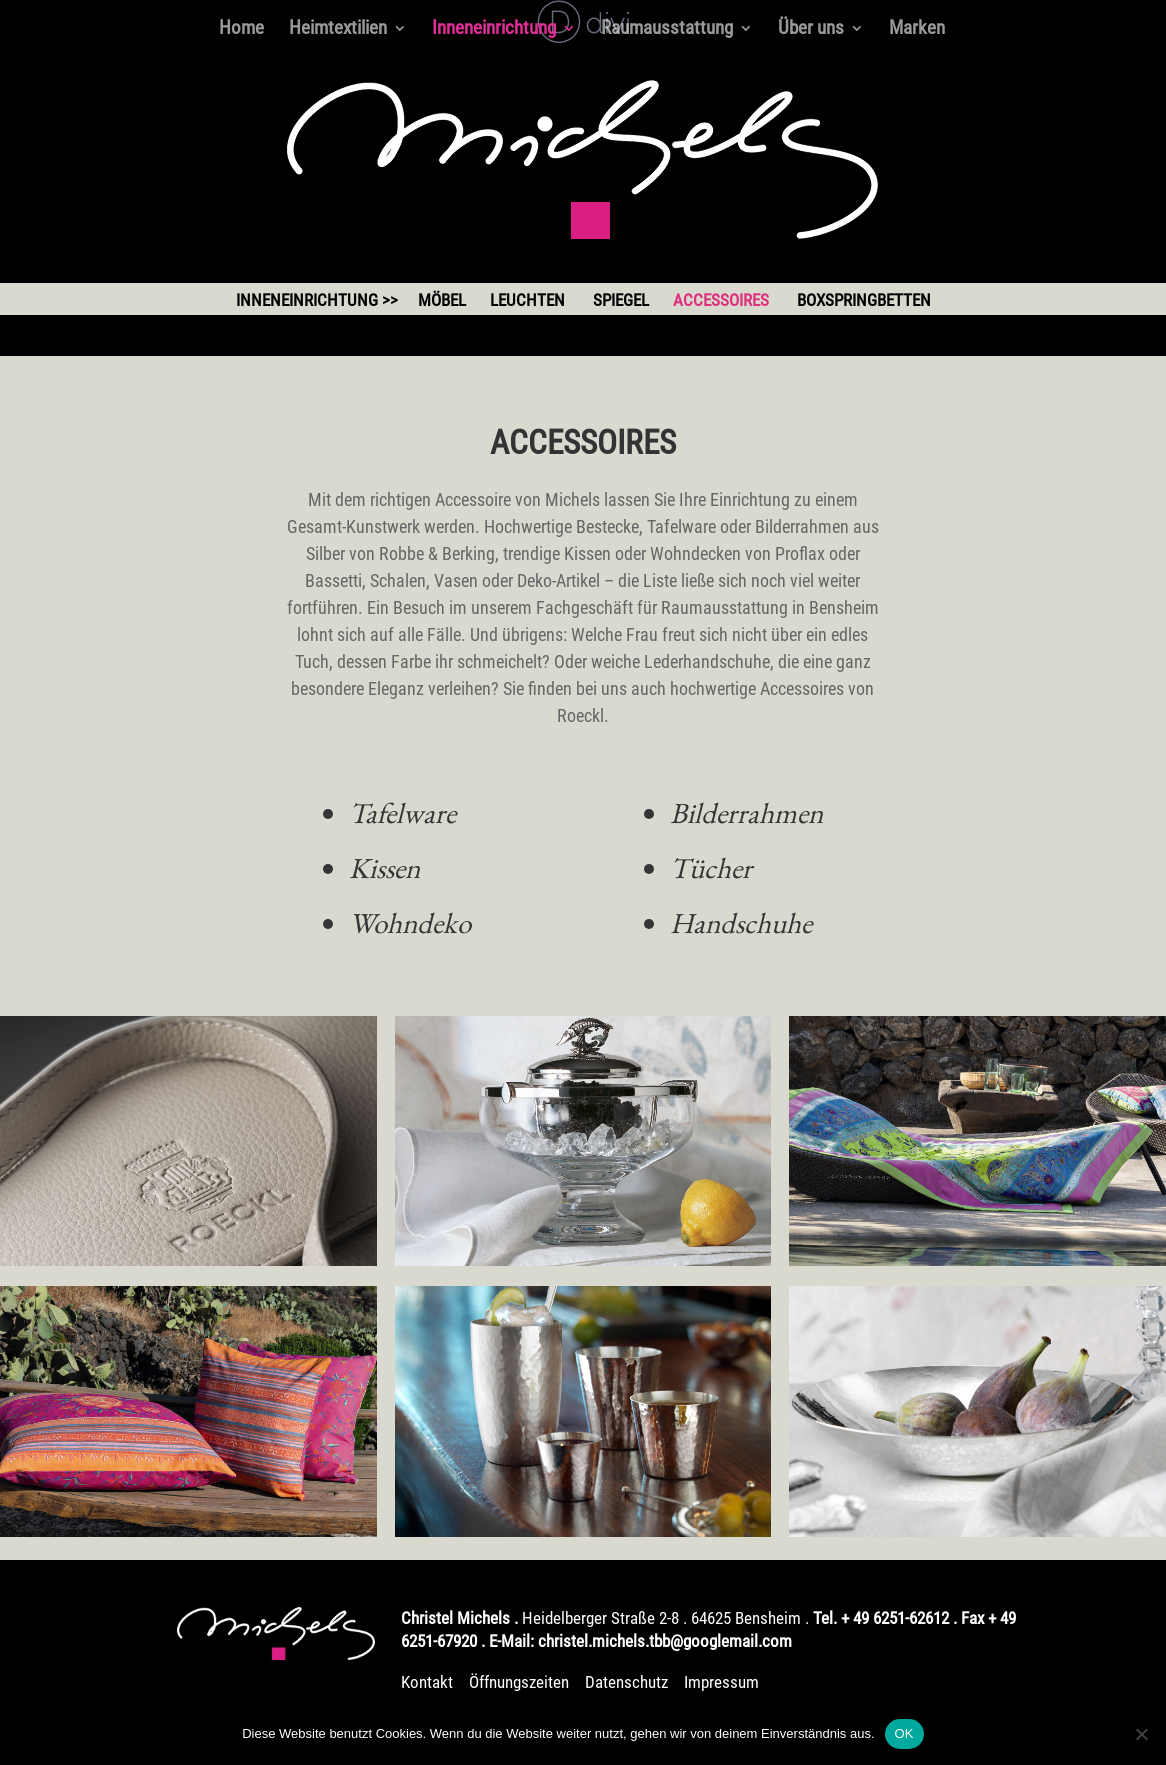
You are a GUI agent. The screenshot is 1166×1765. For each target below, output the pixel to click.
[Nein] (1141, 1734)
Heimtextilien (338, 30)
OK (904, 1733)
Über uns (811, 30)
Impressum (721, 1682)
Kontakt (427, 1682)
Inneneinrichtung (494, 30)
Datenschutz (626, 1682)
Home (241, 30)
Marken (917, 30)
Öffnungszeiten (521, 1682)
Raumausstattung (667, 30)
